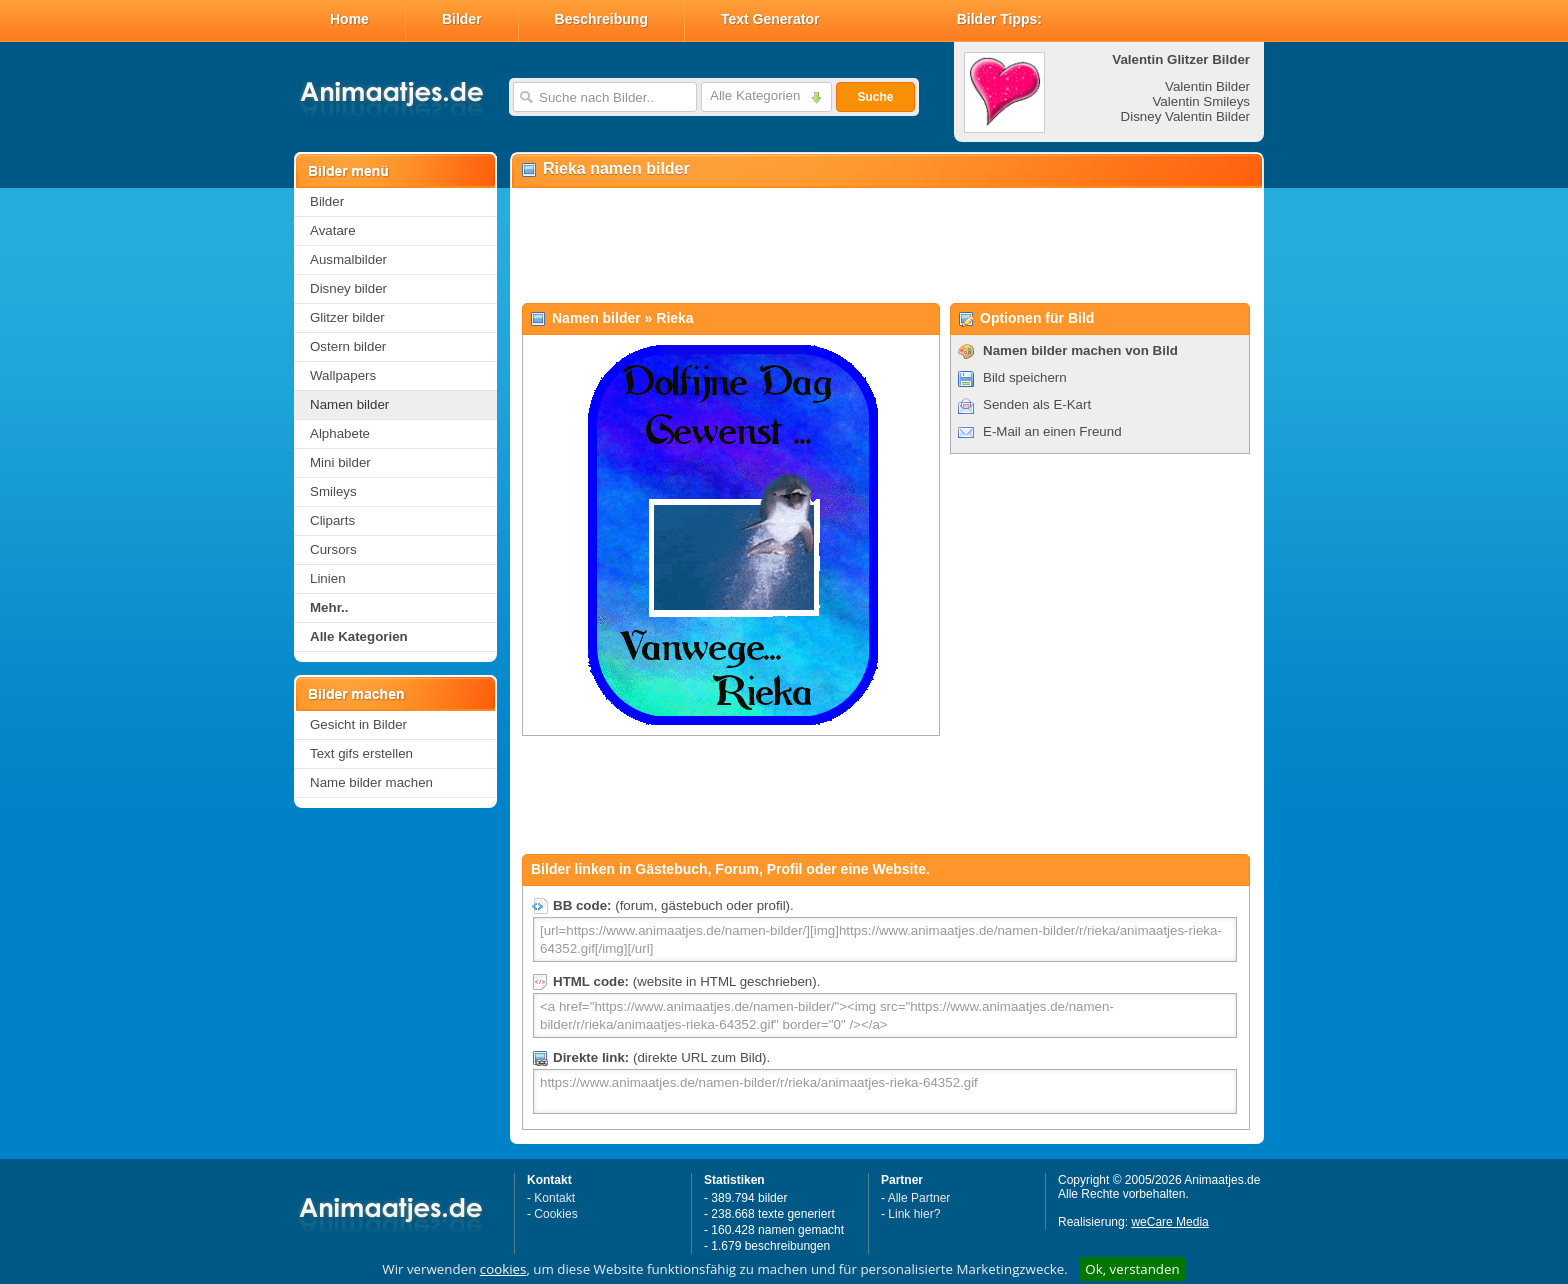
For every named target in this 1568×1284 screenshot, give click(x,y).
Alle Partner (919, 1198)
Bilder (462, 19)
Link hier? (914, 1214)
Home (349, 19)
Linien (328, 578)
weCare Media (1169, 1222)
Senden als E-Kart (1037, 404)
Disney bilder (348, 288)
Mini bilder (340, 462)
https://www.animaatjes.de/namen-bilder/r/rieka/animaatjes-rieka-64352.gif (885, 1091)
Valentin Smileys (1201, 101)
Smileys (333, 491)
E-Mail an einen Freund (1052, 431)
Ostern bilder (348, 346)
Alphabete (340, 433)
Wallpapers (343, 375)
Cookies (555, 1214)
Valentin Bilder (1207, 86)
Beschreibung (601, 19)
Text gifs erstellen (361, 753)
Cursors (333, 549)
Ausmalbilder (348, 259)
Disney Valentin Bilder (1185, 116)
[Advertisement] (886, 246)
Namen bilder (349, 404)
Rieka (674, 318)
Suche (875, 97)
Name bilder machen (371, 782)
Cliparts (332, 520)
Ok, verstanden (1132, 1269)
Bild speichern (1025, 377)
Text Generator (770, 19)
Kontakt (554, 1198)
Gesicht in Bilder (358, 724)
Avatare (333, 230)
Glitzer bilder (347, 317)
